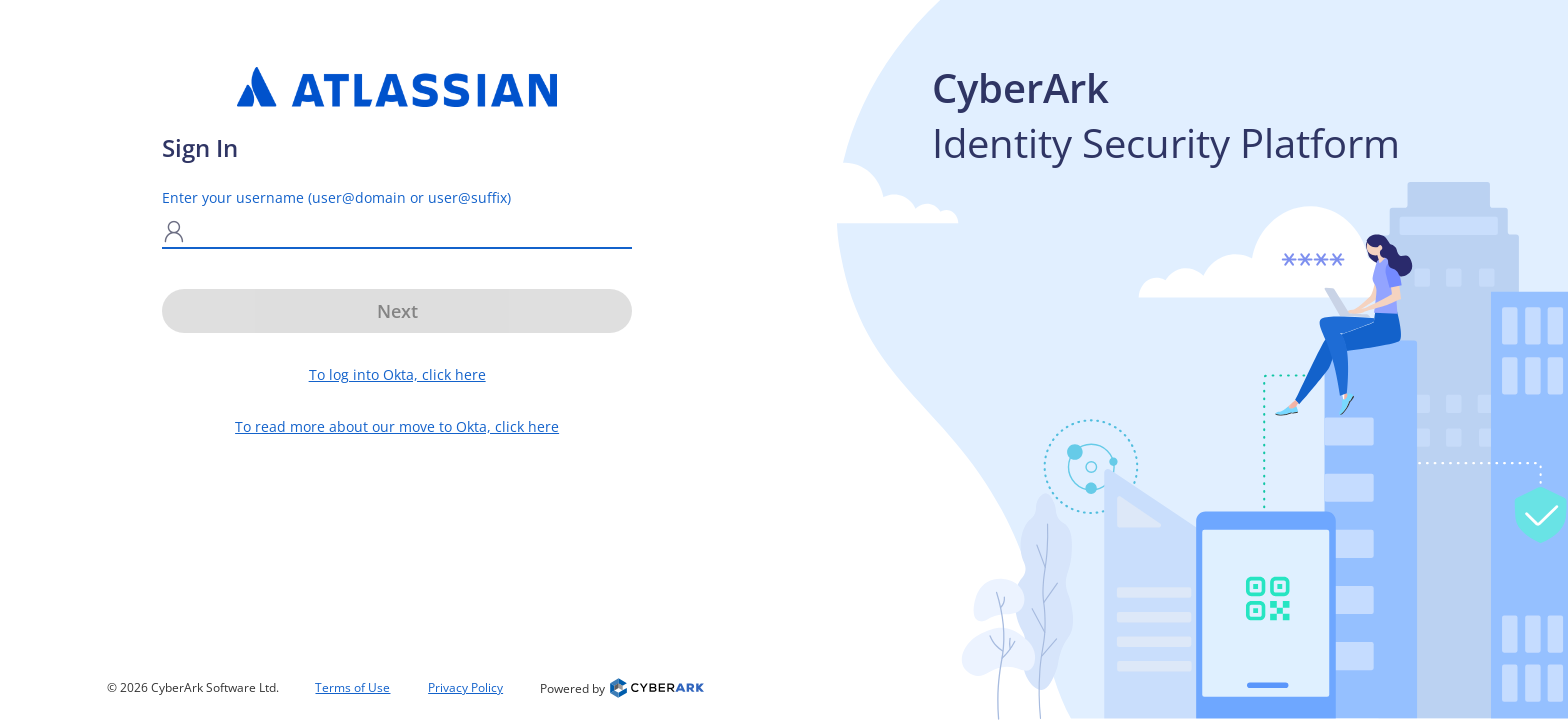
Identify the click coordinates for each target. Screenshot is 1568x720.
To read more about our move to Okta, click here (397, 426)
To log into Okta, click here (397, 374)
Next (397, 311)
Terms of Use (352, 687)
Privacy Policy (465, 687)
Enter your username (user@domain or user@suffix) (336, 197)
